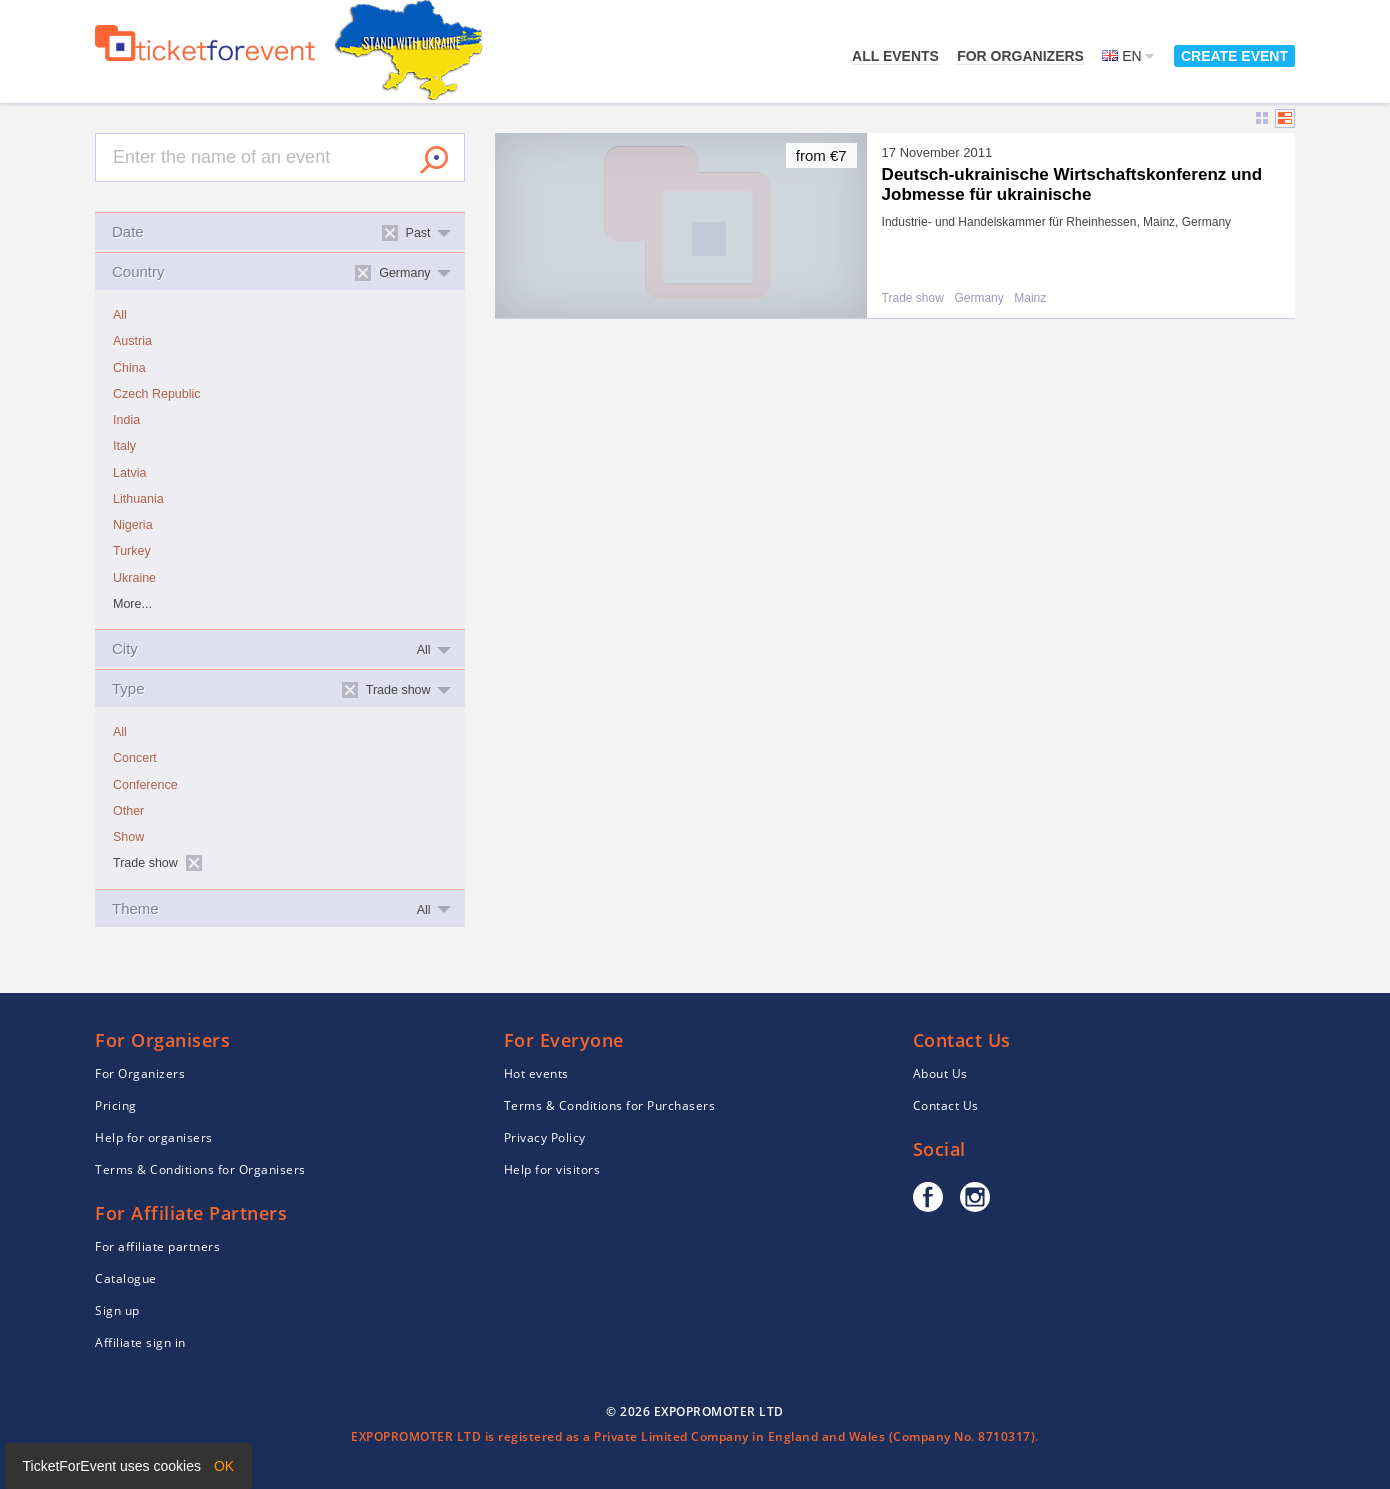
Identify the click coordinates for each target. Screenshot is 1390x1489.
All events (895, 56)
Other (128, 811)
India (126, 420)
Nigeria (133, 525)
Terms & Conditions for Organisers (200, 1169)
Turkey (132, 551)
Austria (132, 341)
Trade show (913, 298)
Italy (124, 446)
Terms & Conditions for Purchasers (610, 1105)
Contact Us (946, 1105)
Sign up (117, 1310)
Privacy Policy (545, 1137)
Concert (135, 758)
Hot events (536, 1073)
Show (128, 837)
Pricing (116, 1105)
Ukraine (134, 578)
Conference (145, 785)
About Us (940, 1073)
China (129, 368)
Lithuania (138, 499)
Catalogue (126, 1278)
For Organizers (1020, 56)
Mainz (1030, 298)
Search (434, 160)
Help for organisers (154, 1137)
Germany (978, 298)
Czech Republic (157, 394)
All (120, 315)
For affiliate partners (157, 1246)
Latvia (129, 473)
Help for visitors (552, 1169)
